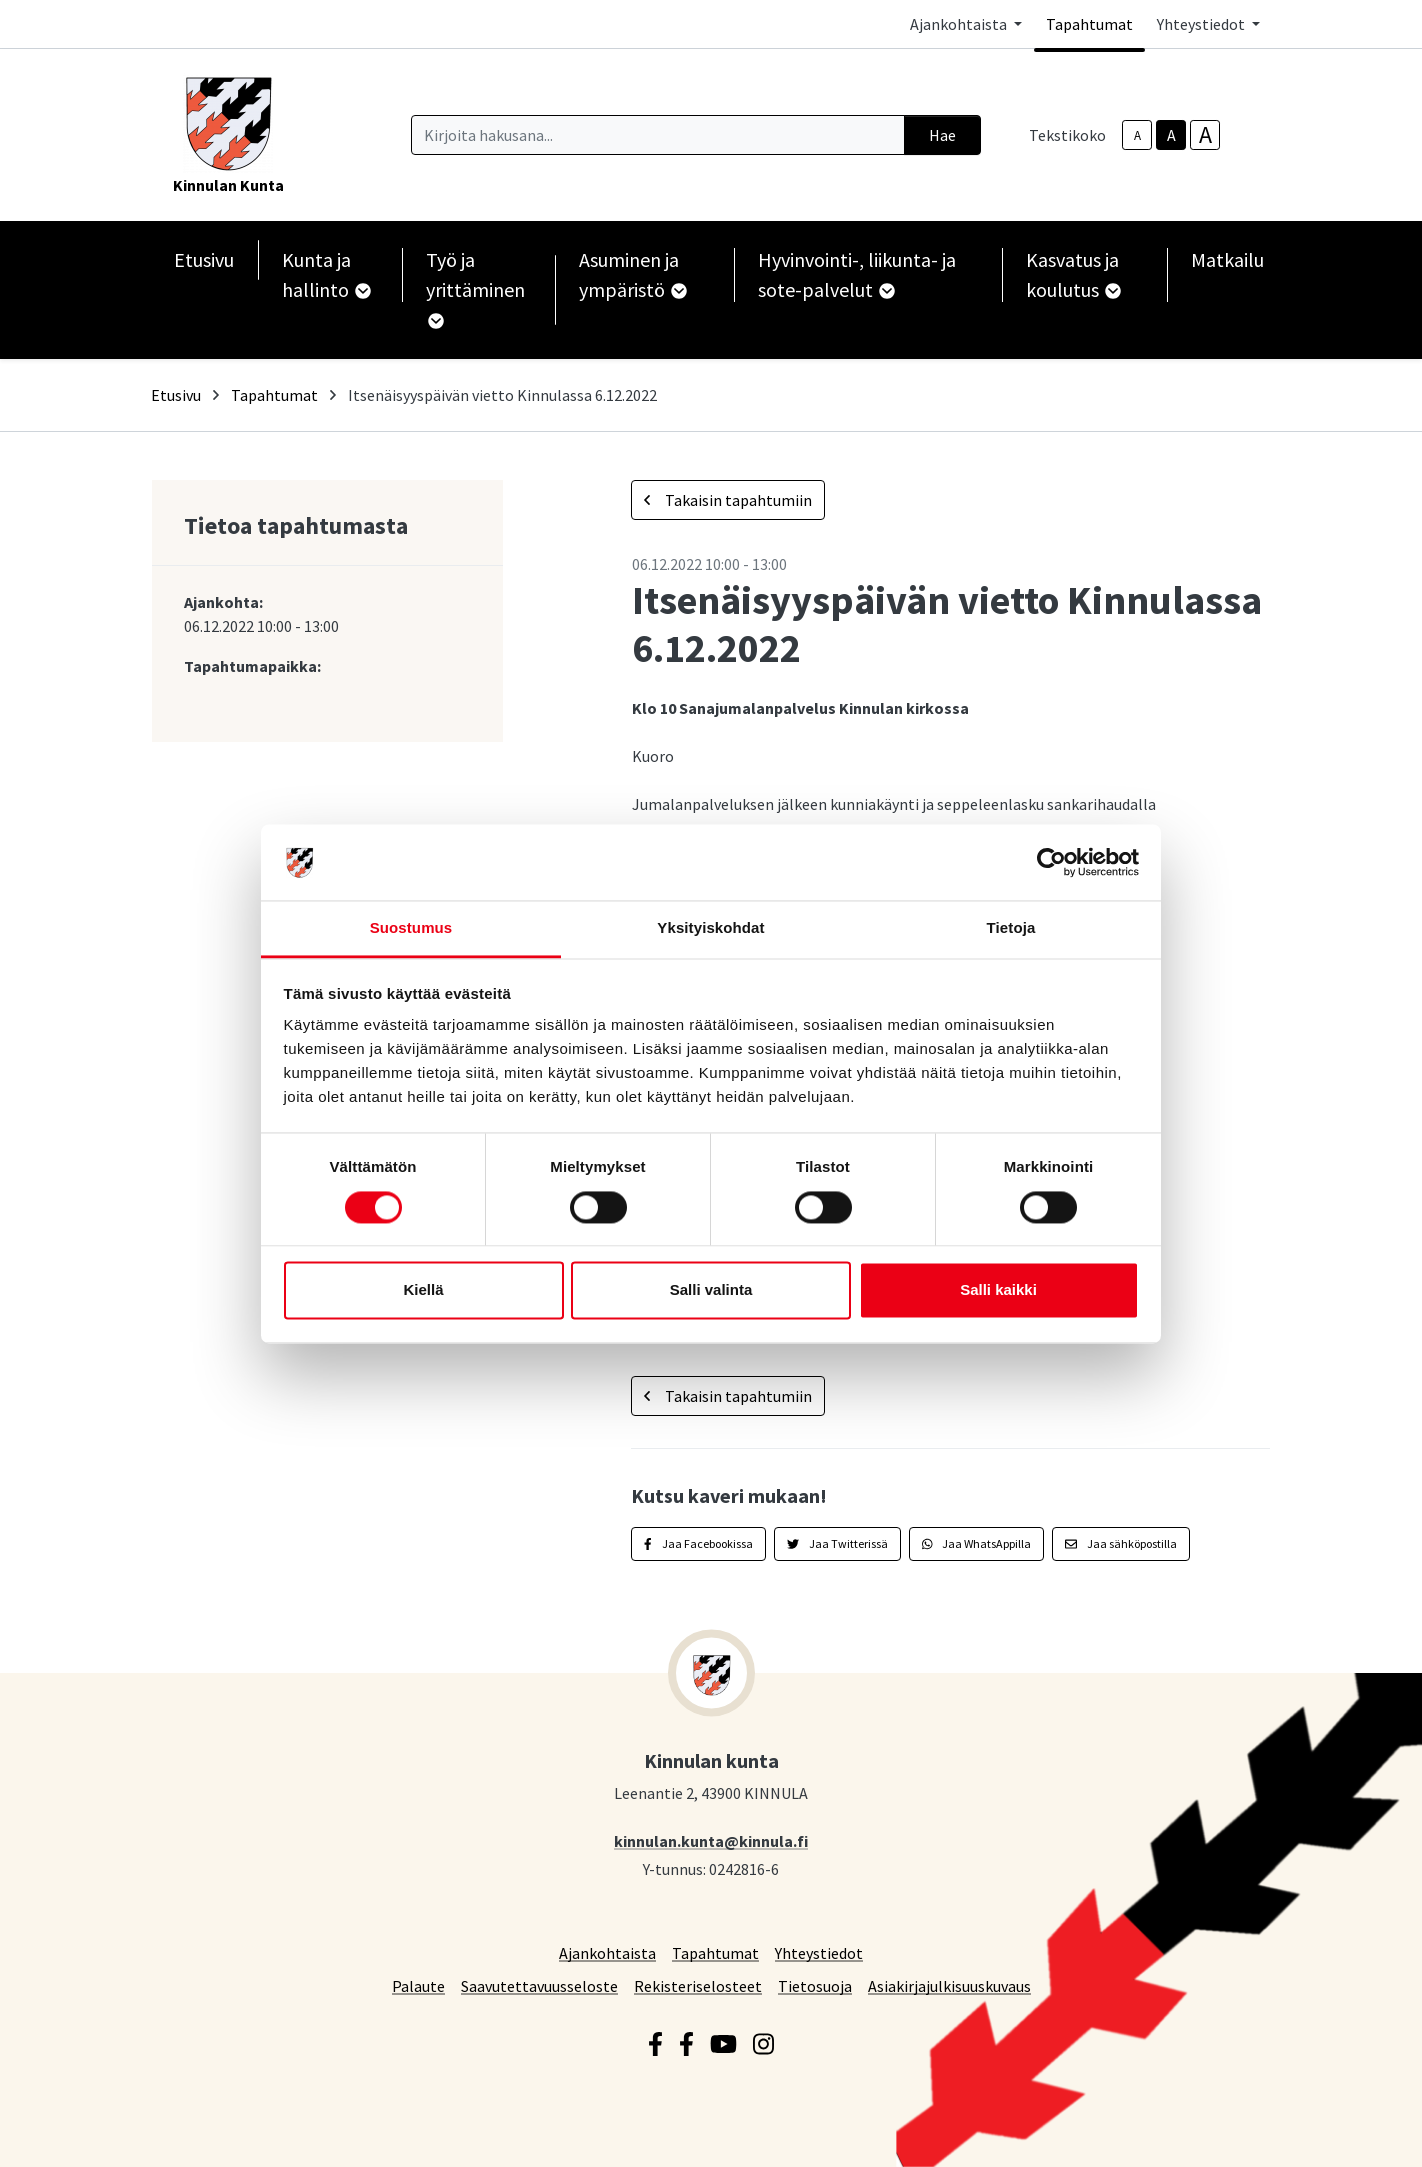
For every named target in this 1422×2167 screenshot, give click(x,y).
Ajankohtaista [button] (960, 24)
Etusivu (204, 259)
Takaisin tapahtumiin (728, 500)
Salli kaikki (998, 1290)
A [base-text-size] (1171, 135)
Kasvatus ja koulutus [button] (1072, 274)
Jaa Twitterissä (837, 1543)
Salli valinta (711, 1290)
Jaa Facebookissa (698, 1543)
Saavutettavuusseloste (539, 1985)
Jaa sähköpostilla (1121, 1543)
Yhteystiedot (819, 1952)
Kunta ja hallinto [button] (325, 274)
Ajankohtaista (607, 1952)
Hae (942, 135)
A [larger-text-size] (1205, 135)
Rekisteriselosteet (698, 1985)
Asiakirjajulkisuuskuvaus (949, 1985)
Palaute (418, 1985)
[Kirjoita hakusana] (658, 135)
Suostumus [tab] (411, 928)
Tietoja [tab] (1011, 928)
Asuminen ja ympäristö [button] (632, 274)
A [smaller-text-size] (1137, 135)
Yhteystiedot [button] (1202, 24)
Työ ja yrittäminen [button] (475, 288)
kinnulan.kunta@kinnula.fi (711, 1840)
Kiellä (423, 1290)
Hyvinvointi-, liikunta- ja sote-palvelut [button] (857, 274)
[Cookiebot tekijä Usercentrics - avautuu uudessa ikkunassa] (1051, 862)
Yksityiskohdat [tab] (710, 928)
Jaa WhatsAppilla (977, 1543)
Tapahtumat (1089, 24)
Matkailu (1227, 259)
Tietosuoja (815, 1985)
